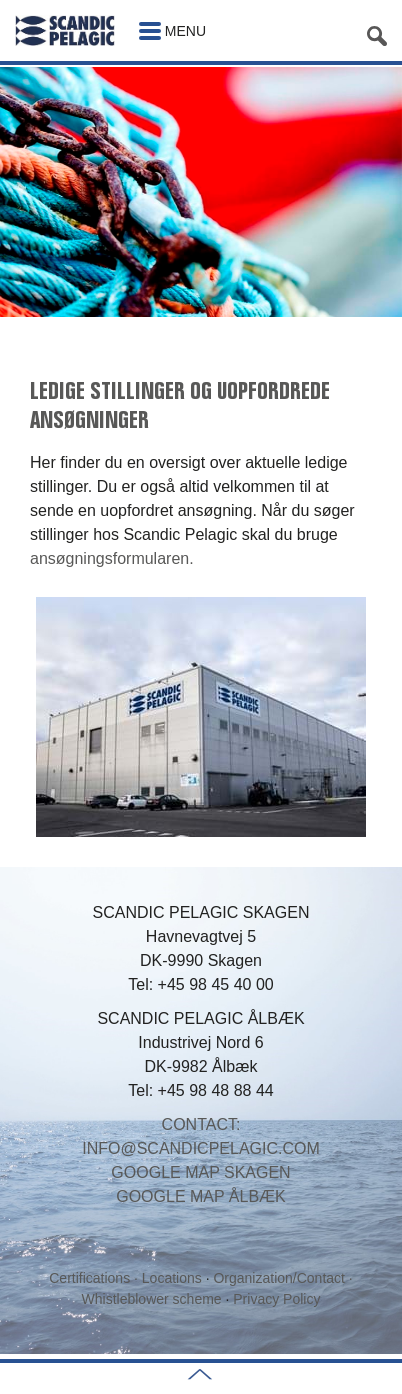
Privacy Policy (276, 1299)
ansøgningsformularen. (112, 558)
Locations (174, 1278)
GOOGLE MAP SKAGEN (200, 1172)
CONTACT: (201, 1124)
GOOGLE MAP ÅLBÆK (201, 1196)
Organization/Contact (279, 1278)
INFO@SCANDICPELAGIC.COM (201, 1148)
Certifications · (95, 1278)
